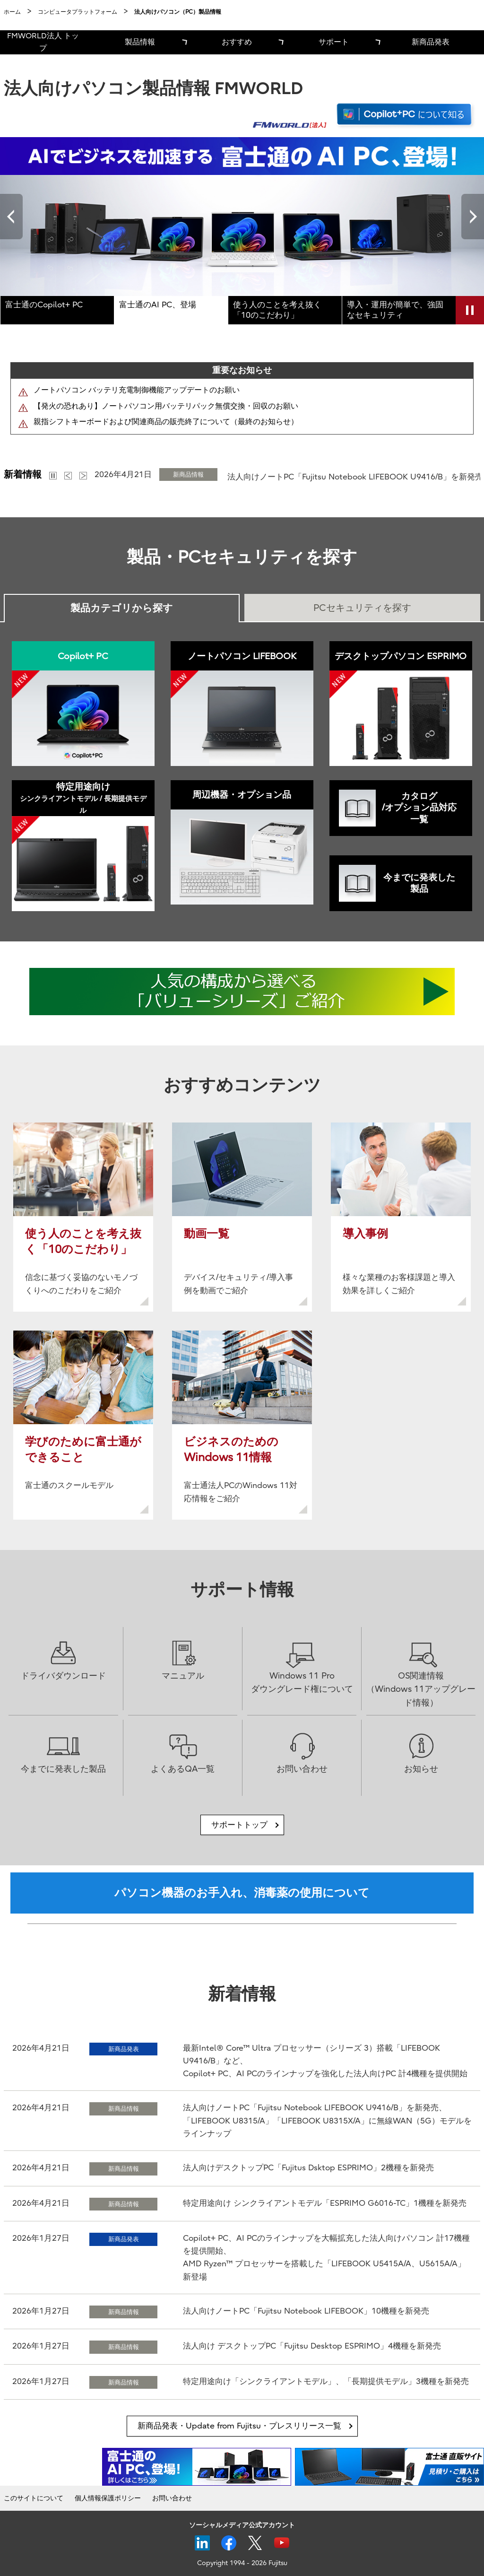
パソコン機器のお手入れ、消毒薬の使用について (242, 1892)
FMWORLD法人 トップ (43, 42)
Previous (11, 216)
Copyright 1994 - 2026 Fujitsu (242, 2563)
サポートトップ (239, 1824)
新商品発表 (430, 42)
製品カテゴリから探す (121, 608)
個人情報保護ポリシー (108, 2498)
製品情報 (140, 42)
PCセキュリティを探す (362, 607)
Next (472, 216)
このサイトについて (33, 2498)
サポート (334, 42)
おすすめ (237, 42)
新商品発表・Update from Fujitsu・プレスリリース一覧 (239, 2425)
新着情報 (23, 474)
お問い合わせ (172, 2498)
